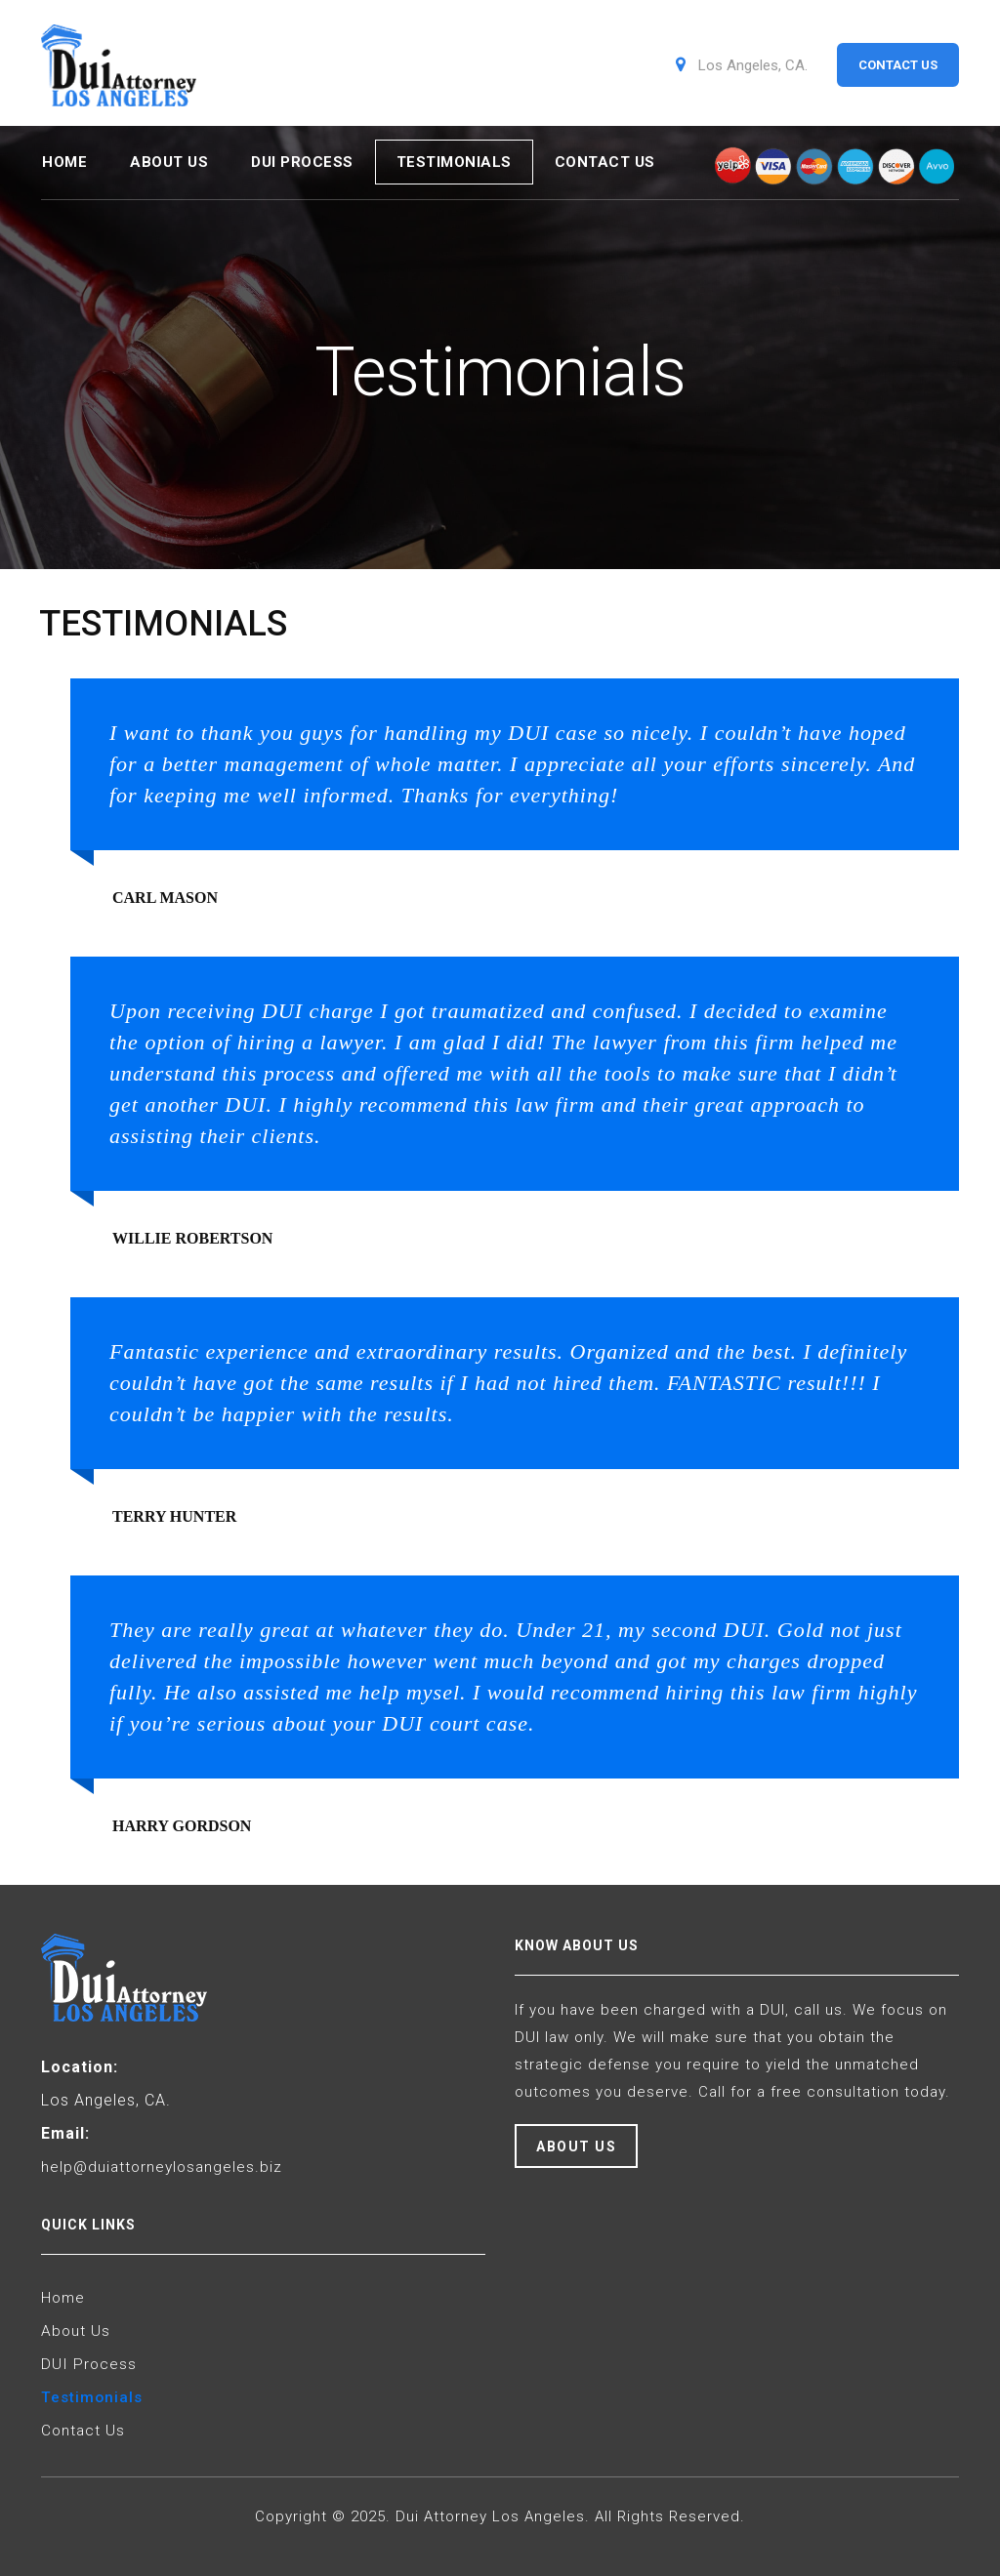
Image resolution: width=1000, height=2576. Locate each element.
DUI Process (302, 157)
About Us (169, 157)
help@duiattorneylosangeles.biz (164, 2157)
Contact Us (605, 157)
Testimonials (454, 157)
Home (64, 157)
